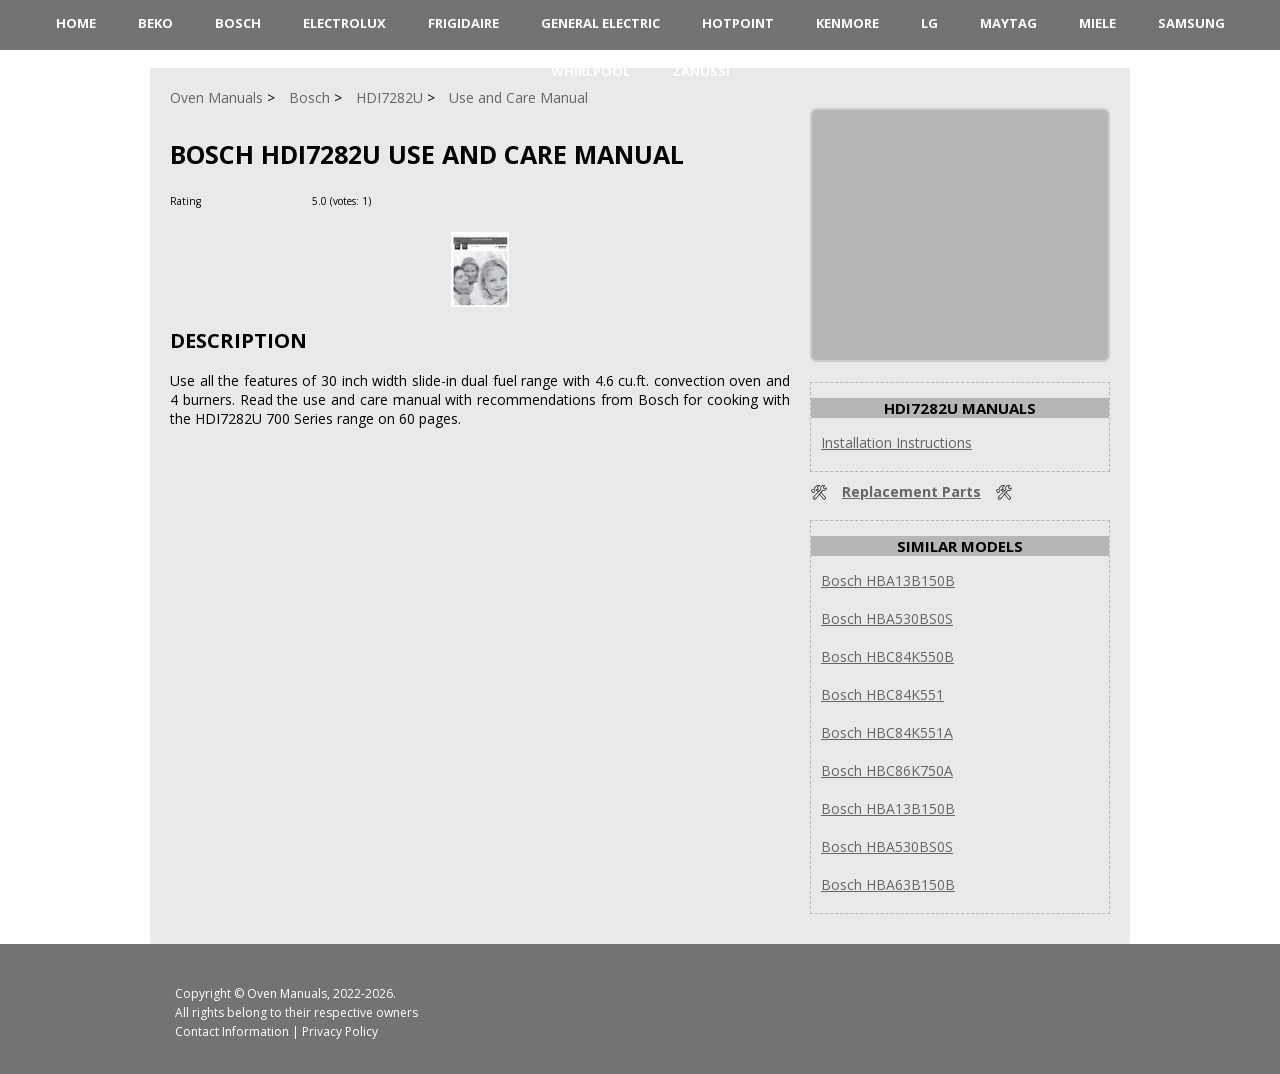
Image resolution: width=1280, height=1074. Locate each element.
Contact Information (232, 1031)
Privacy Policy (340, 1031)
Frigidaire (463, 23)
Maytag (1008, 23)
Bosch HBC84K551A (887, 732)
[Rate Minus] (413, 200)
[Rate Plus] (389, 200)
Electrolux (344, 23)
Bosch (238, 23)
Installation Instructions (896, 442)
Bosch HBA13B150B (888, 580)
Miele (1097, 23)
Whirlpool (590, 71)
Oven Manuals (287, 993)
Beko (155, 23)
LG (929, 23)
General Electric (600, 23)
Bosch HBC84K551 (882, 694)
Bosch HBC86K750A (887, 770)
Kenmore (847, 23)
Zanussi (701, 71)
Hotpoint (738, 23)
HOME (76, 23)
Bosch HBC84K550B (887, 656)
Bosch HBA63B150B (888, 884)
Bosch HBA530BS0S (887, 618)
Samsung (1191, 23)
